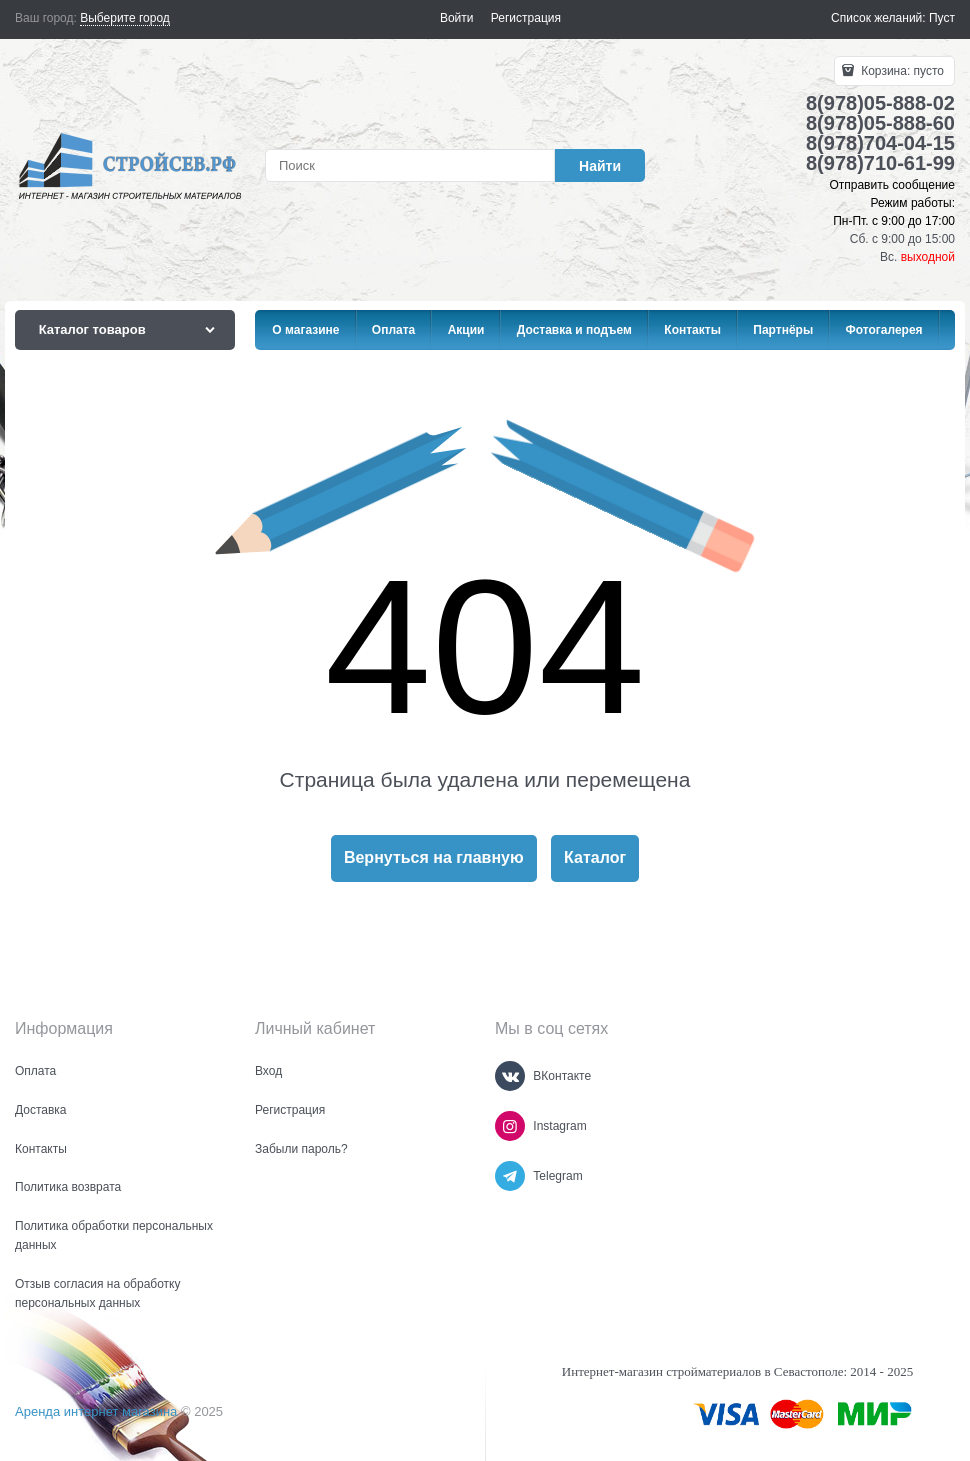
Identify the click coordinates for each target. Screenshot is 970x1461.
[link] (125, 18)
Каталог (595, 857)
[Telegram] (510, 1176)
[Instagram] (510, 1126)
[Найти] (600, 165)
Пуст (942, 18)
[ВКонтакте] (510, 1076)
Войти (457, 18)
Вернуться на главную (434, 857)
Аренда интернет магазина (96, 1411)
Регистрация (526, 18)
